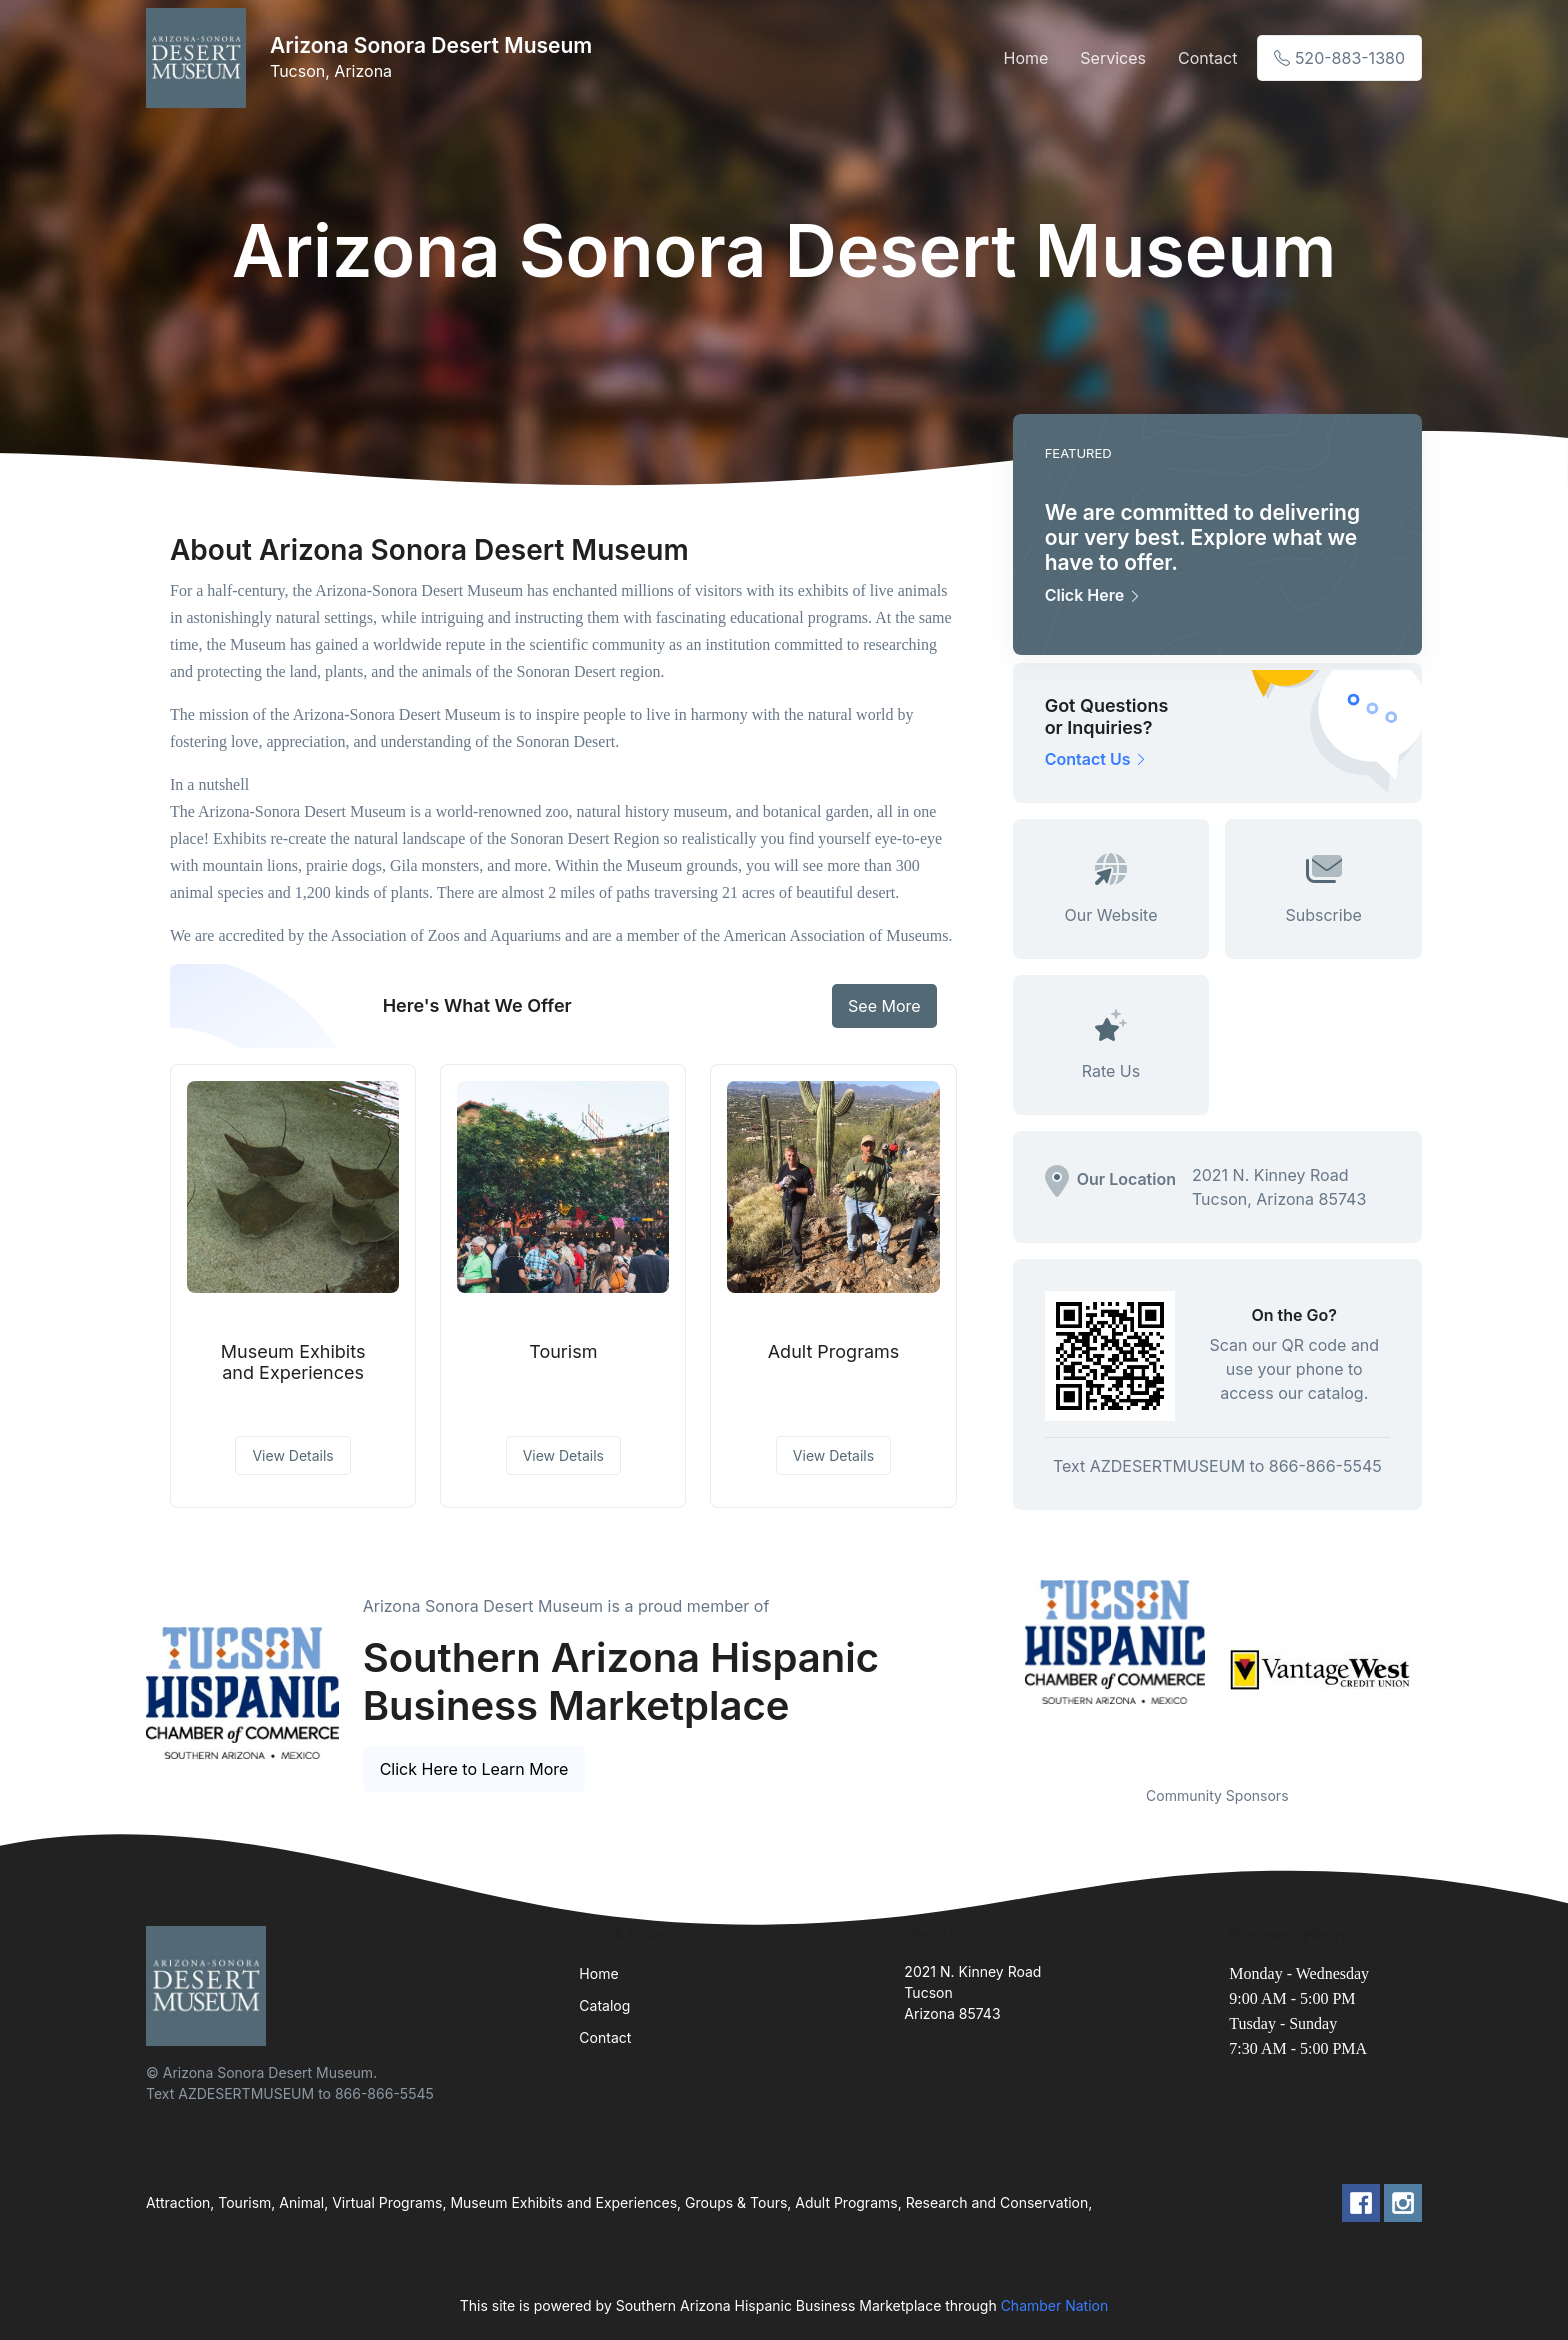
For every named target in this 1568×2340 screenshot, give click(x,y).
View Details (292, 1455)
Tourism (563, 1351)
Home (1025, 58)
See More (884, 1006)
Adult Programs (834, 1351)
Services (1113, 58)
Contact (1207, 58)
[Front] (200, 58)
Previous (998, 1670)
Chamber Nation (1055, 2305)
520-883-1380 (1339, 58)
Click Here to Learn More (474, 1769)
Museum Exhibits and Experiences (293, 1362)
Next (1437, 1670)
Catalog (604, 2005)
